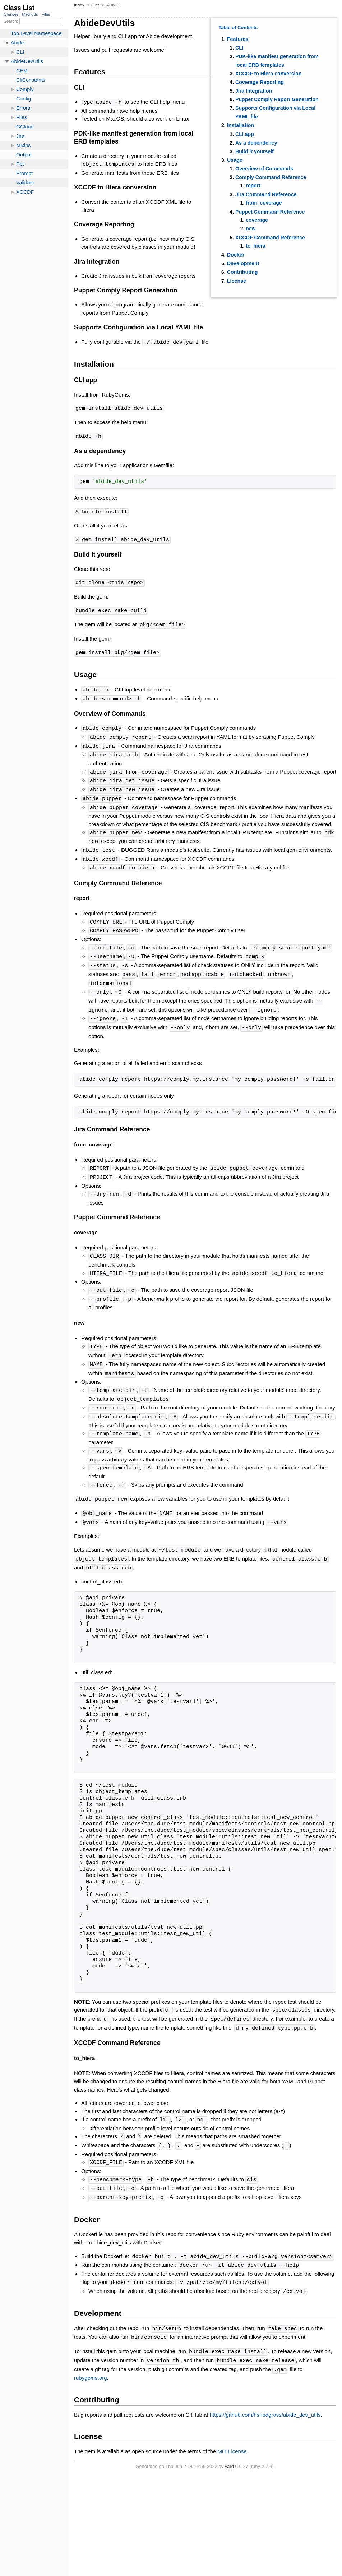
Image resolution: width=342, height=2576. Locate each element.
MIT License (231, 2421)
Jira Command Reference (266, 194)
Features (238, 39)
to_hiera (255, 246)
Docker (235, 255)
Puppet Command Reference (270, 212)
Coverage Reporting (259, 82)
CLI (239, 48)
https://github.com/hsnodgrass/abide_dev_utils (265, 2385)
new (250, 228)
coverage (257, 220)
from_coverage (264, 203)
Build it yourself (254, 151)
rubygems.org (90, 2348)
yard (229, 2436)
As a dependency (256, 143)
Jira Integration (253, 91)
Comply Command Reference (270, 177)
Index (79, 5)
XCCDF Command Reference (270, 237)
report (253, 185)
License (236, 281)
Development (243, 263)
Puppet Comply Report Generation (277, 99)
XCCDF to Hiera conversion (268, 73)
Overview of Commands (264, 169)
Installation (240, 125)
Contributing (242, 272)
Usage (234, 160)
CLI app (244, 134)
